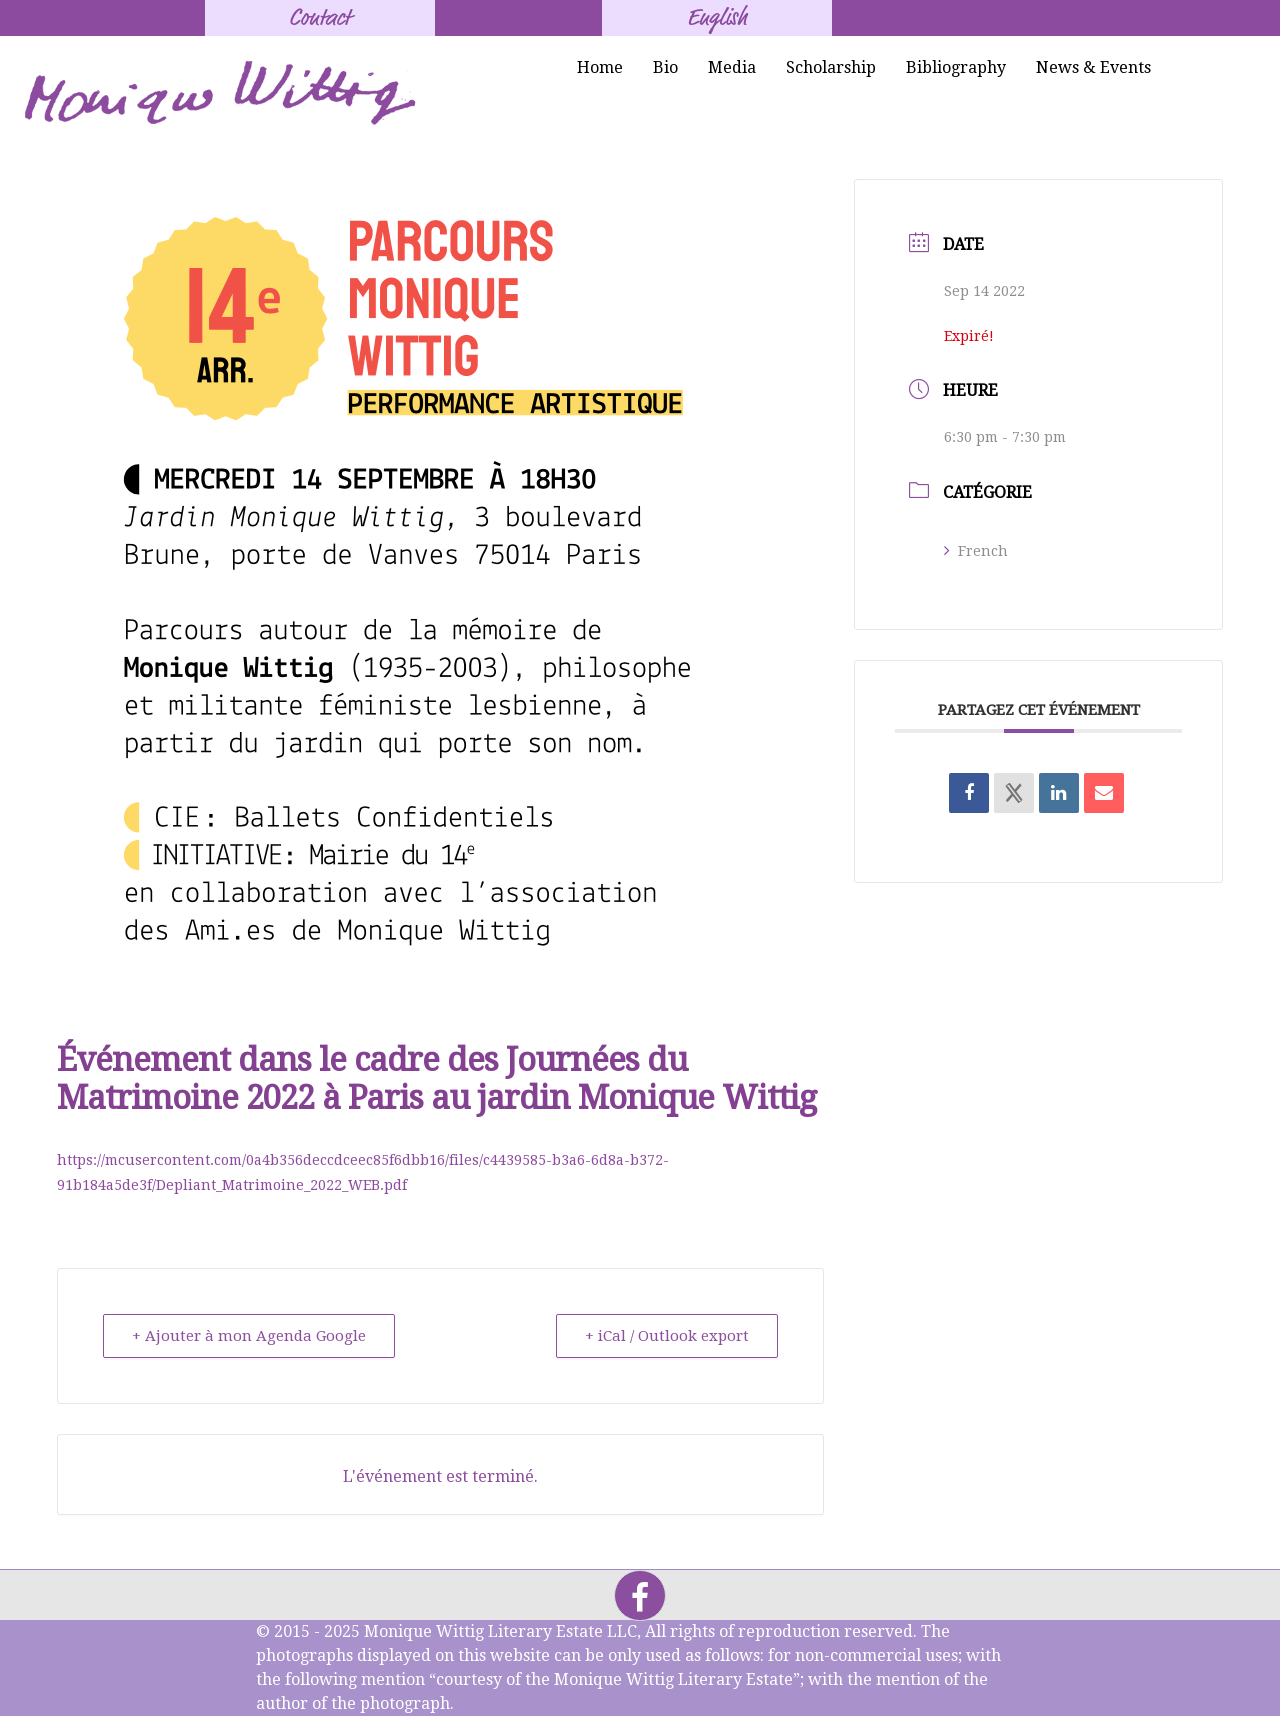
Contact (319, 18)
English (717, 18)
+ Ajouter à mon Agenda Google (249, 1336)
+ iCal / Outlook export (667, 1336)
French (976, 551)
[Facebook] (639, 1595)
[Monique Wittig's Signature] (224, 94)
